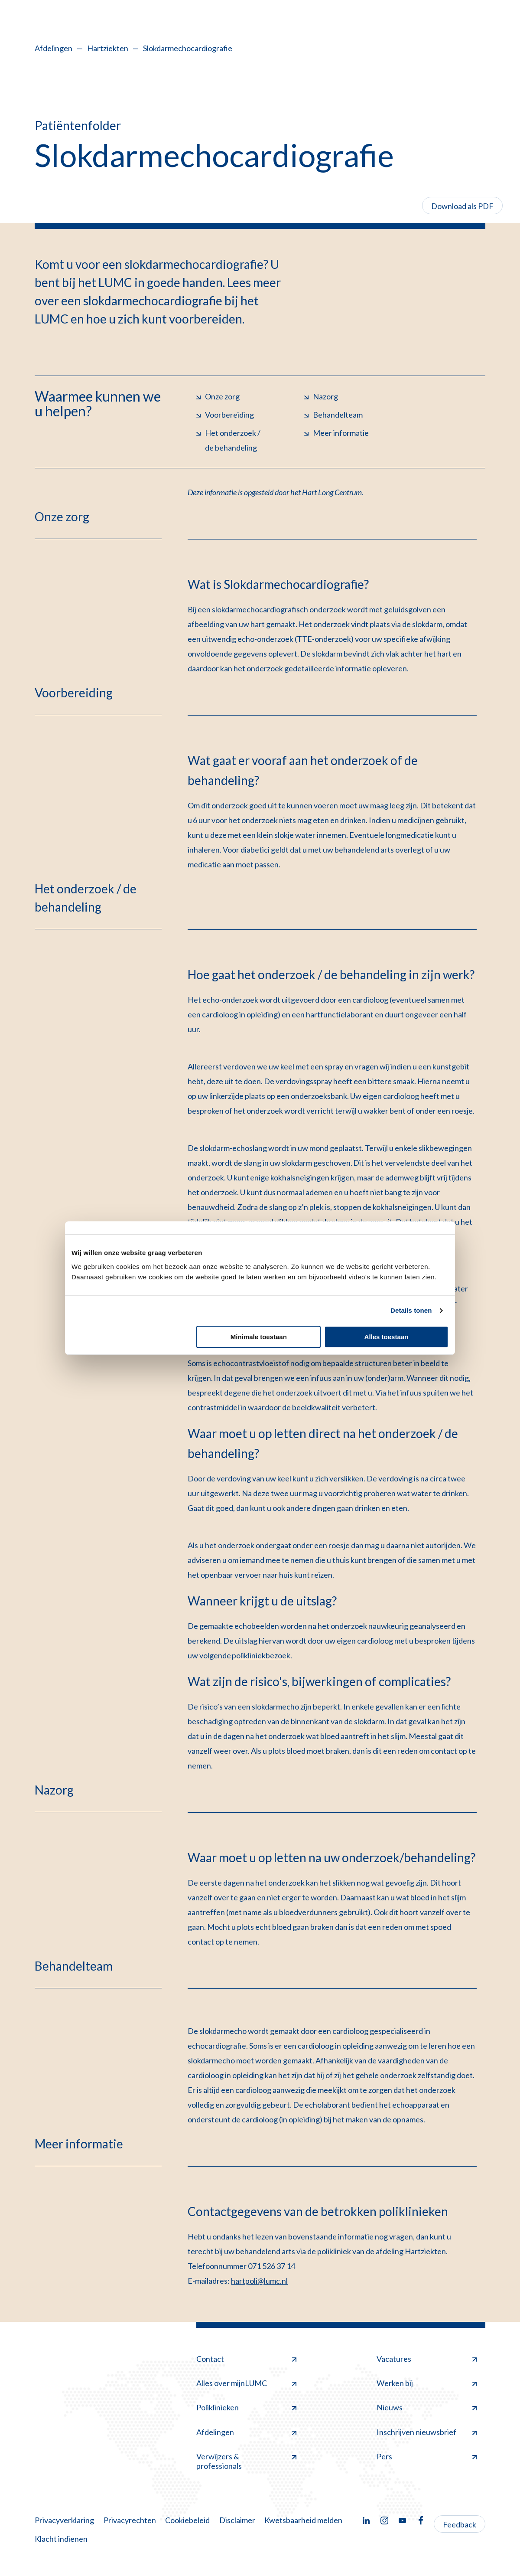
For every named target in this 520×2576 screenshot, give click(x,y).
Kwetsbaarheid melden (303, 2520)
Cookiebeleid (187, 2520)
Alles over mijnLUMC (246, 2383)
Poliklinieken (246, 2407)
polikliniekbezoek (261, 1655)
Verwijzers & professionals (246, 2461)
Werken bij (427, 2383)
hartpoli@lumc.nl (259, 2280)
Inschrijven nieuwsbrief (427, 2432)
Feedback (459, 2524)
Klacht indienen (61, 2538)
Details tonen (411, 1310)
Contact (246, 2359)
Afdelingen (53, 48)
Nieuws (427, 2407)
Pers (427, 2456)
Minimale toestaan (259, 1336)
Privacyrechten (130, 2520)
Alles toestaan (386, 1336)
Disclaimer (237, 2520)
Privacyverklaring (64, 2520)
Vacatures (427, 2359)
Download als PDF (462, 206)
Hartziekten (107, 48)
